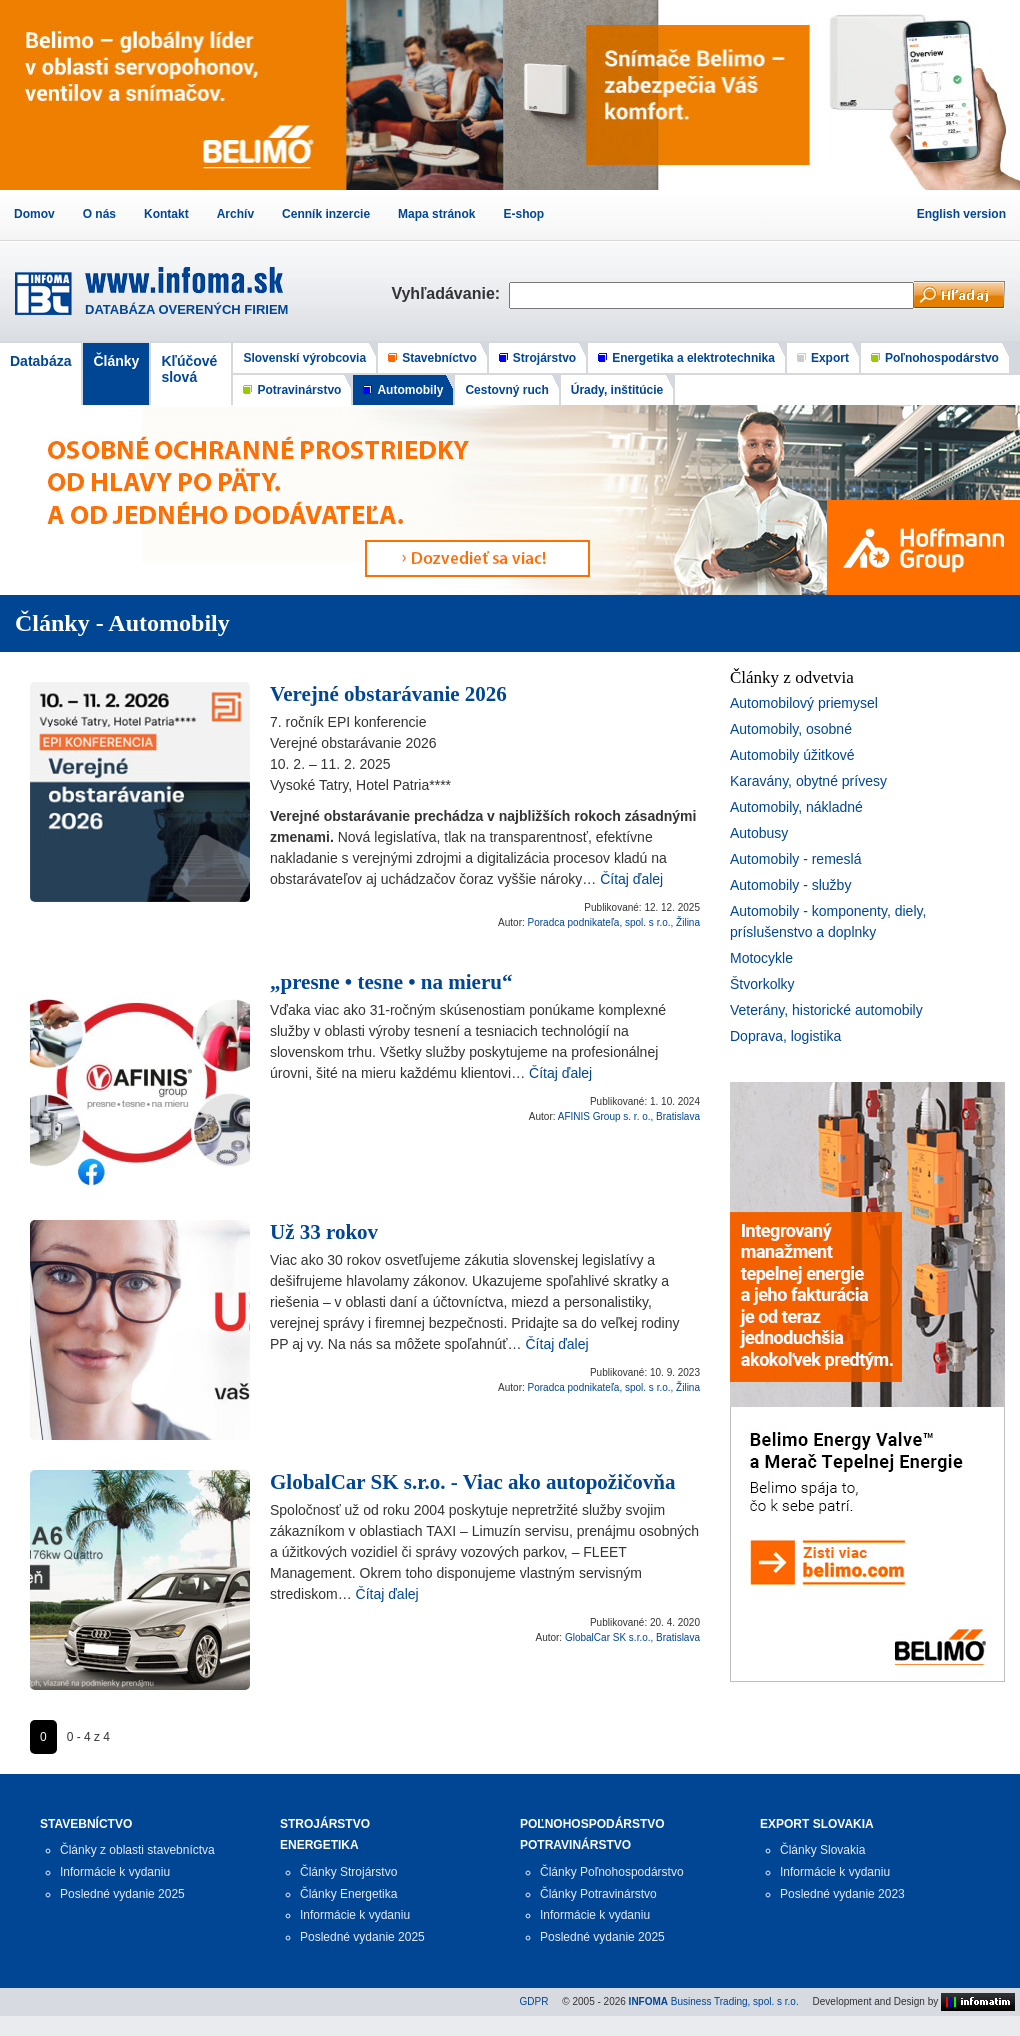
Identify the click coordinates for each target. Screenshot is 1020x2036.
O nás (99, 214)
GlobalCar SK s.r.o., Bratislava (632, 1637)
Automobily (410, 390)
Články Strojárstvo (348, 1872)
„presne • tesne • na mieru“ (391, 982)
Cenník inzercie (326, 214)
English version (961, 214)
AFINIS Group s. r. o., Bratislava (629, 1116)
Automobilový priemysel (804, 703)
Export (830, 358)
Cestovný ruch (506, 390)
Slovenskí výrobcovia (304, 358)
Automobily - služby (790, 885)
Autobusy (759, 833)
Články (116, 361)
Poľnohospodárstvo (942, 358)
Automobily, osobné (791, 729)
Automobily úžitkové (792, 755)
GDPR (534, 2001)
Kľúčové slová (189, 369)
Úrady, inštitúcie (617, 390)
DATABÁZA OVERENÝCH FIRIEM (186, 309)
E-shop (523, 214)
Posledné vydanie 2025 (122, 1894)
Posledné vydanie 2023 (842, 1894)
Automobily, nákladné (796, 807)
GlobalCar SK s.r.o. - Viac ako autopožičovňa (472, 1482)
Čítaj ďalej (631, 879)
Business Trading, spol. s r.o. (714, 2001)
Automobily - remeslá (796, 859)
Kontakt (166, 214)
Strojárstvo (544, 358)
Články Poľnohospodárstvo (612, 1872)
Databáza (40, 361)
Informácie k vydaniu (115, 1872)
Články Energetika (348, 1894)
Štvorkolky (762, 984)
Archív (235, 214)
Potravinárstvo (299, 390)
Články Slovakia (822, 1850)
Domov (34, 214)
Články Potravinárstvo (598, 1894)
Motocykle (761, 958)
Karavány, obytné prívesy (808, 781)
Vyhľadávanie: (450, 293)
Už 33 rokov (324, 1232)
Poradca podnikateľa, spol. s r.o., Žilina (614, 922)
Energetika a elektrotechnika (693, 358)
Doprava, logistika (785, 1036)
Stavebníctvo (439, 358)
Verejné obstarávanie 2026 (388, 694)
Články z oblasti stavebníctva (137, 1850)
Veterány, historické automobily (826, 1010)
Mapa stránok (436, 214)
